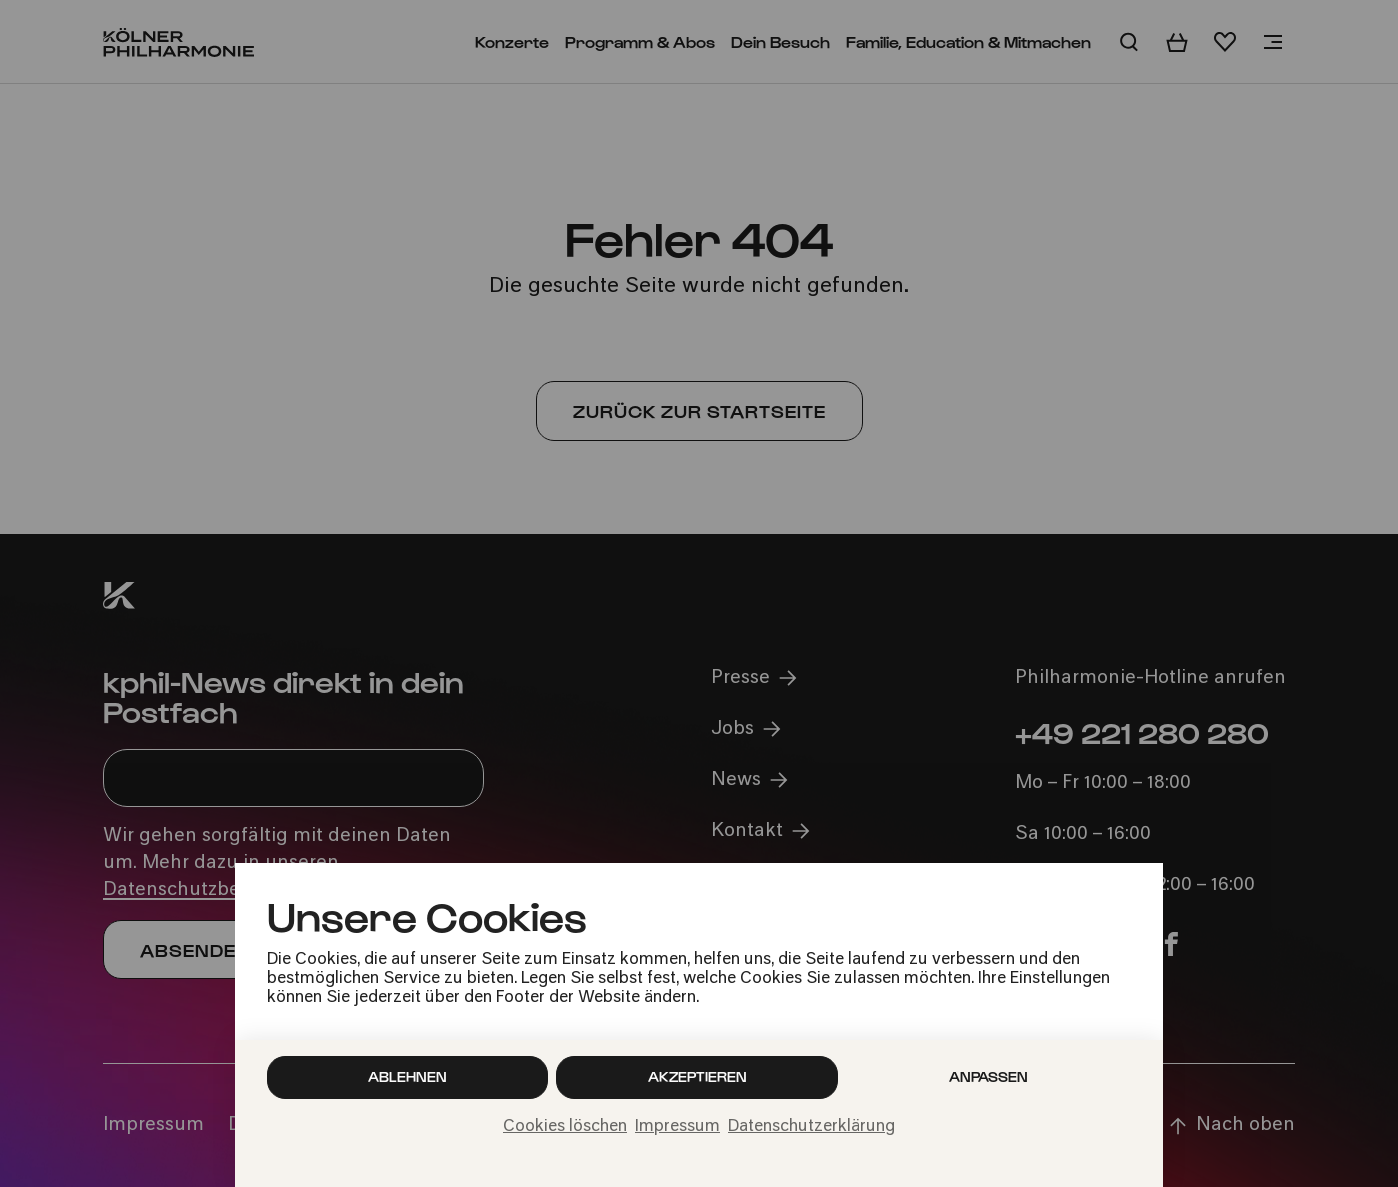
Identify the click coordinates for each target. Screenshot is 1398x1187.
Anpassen (988, 1076)
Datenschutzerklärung (811, 1127)
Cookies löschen (565, 1127)
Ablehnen (407, 1076)
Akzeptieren (697, 1076)
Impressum (677, 1127)
